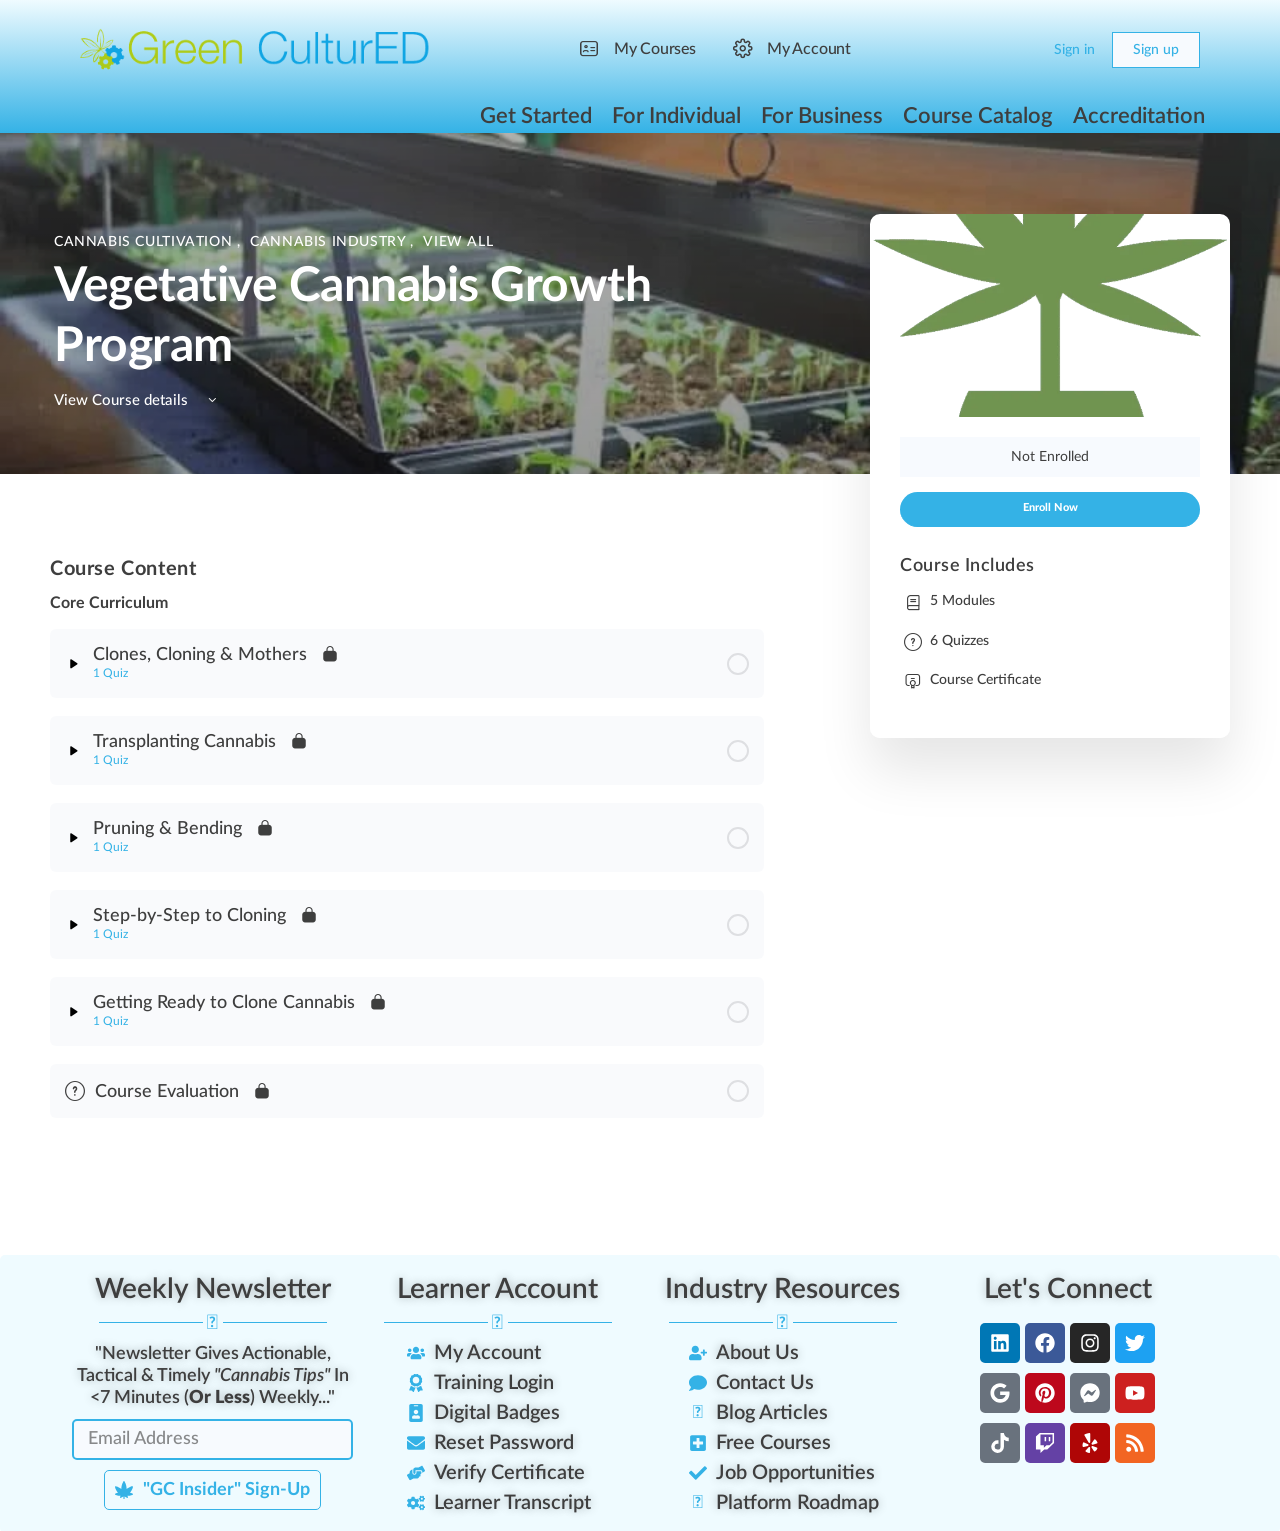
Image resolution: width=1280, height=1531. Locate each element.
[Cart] (1022, 50)
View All (458, 242)
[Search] (982, 50)
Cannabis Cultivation (145, 242)
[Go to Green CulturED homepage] (255, 49)
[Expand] (74, 664)
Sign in (1074, 50)
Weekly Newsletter (213, 1289)
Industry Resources (782, 1289)
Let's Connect (1068, 1289)
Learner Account (497, 1289)
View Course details (138, 400)
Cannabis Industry (330, 242)
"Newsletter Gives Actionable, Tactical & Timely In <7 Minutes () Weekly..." (213, 1376)
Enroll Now (1050, 508)
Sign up (1156, 50)
